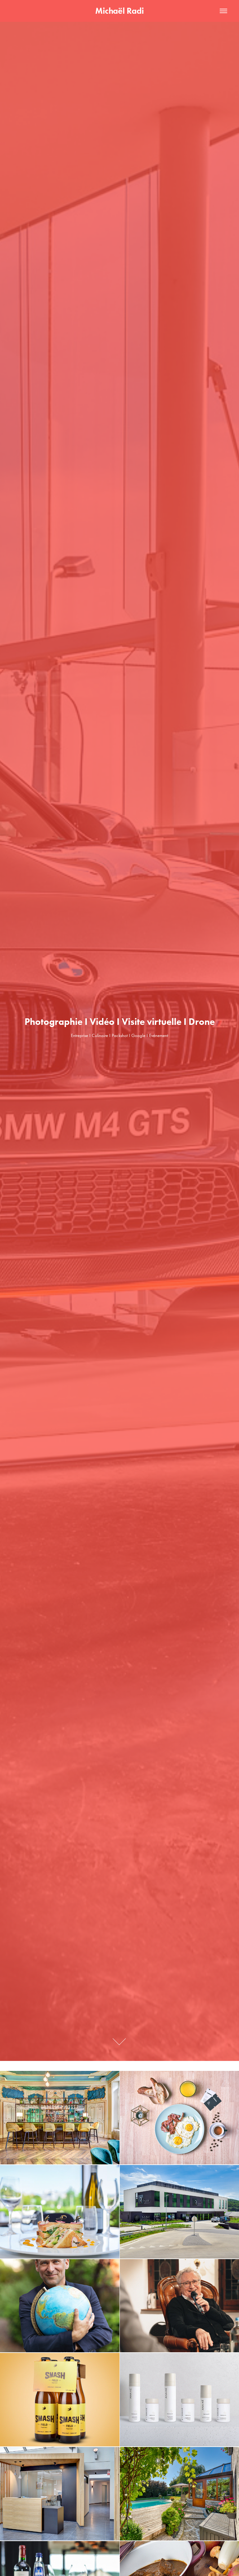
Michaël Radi (119, 11)
